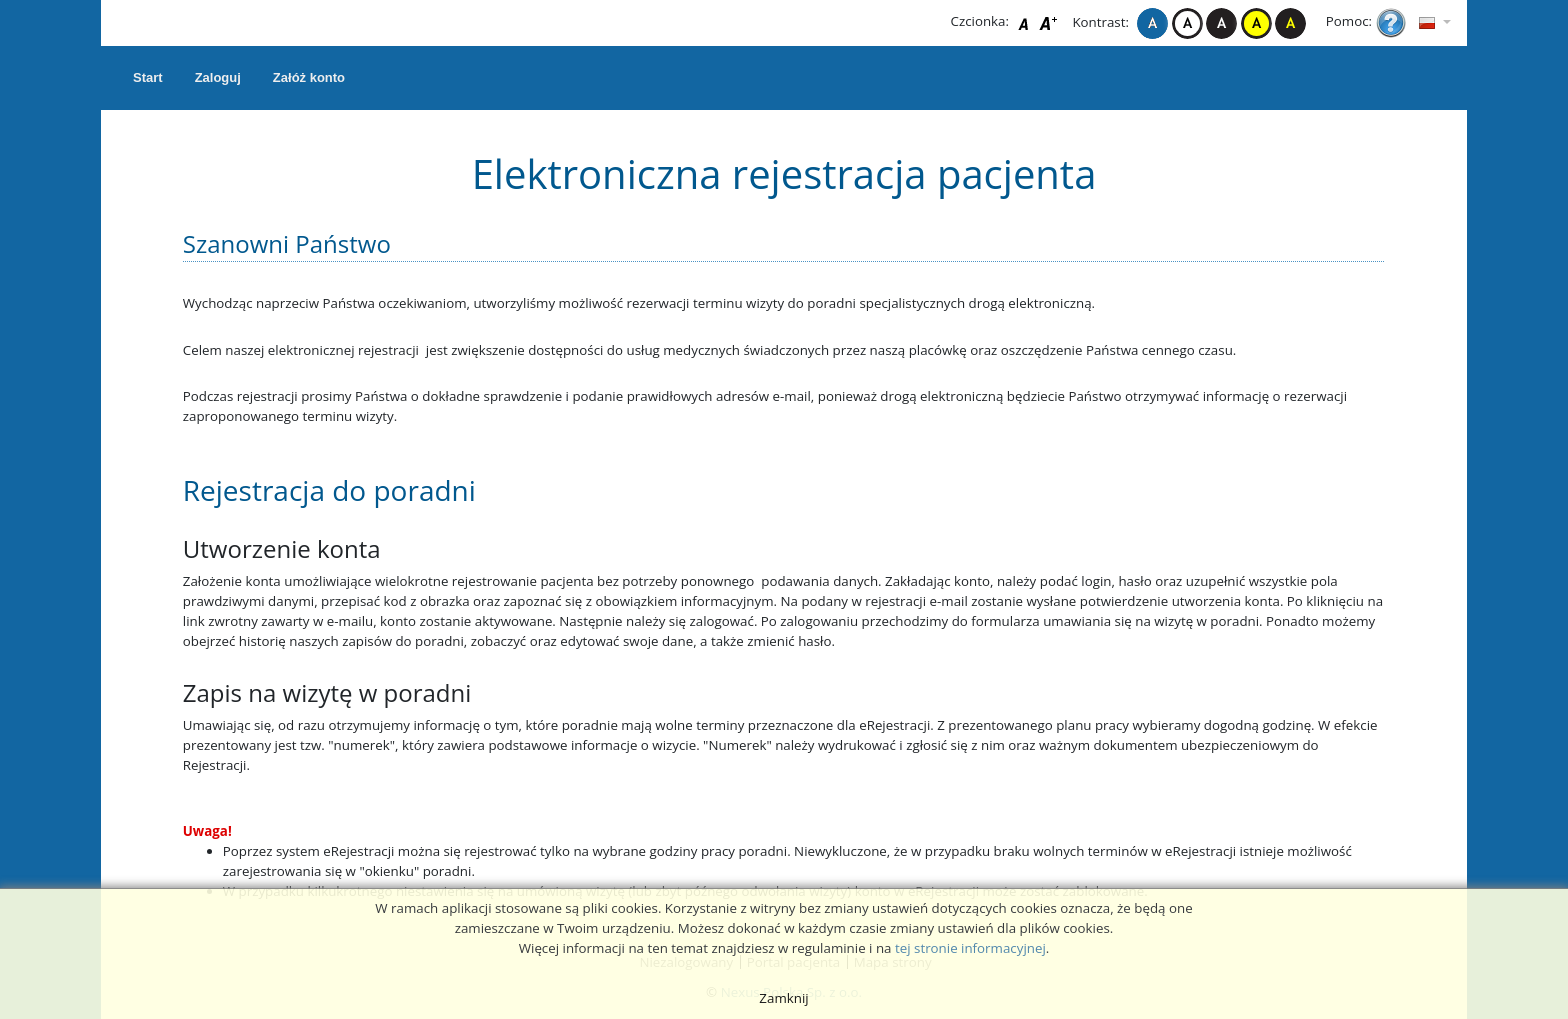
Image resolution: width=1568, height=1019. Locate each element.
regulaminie (829, 948)
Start (148, 77)
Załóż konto (309, 77)
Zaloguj (218, 77)
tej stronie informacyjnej (970, 948)
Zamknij (783, 998)
